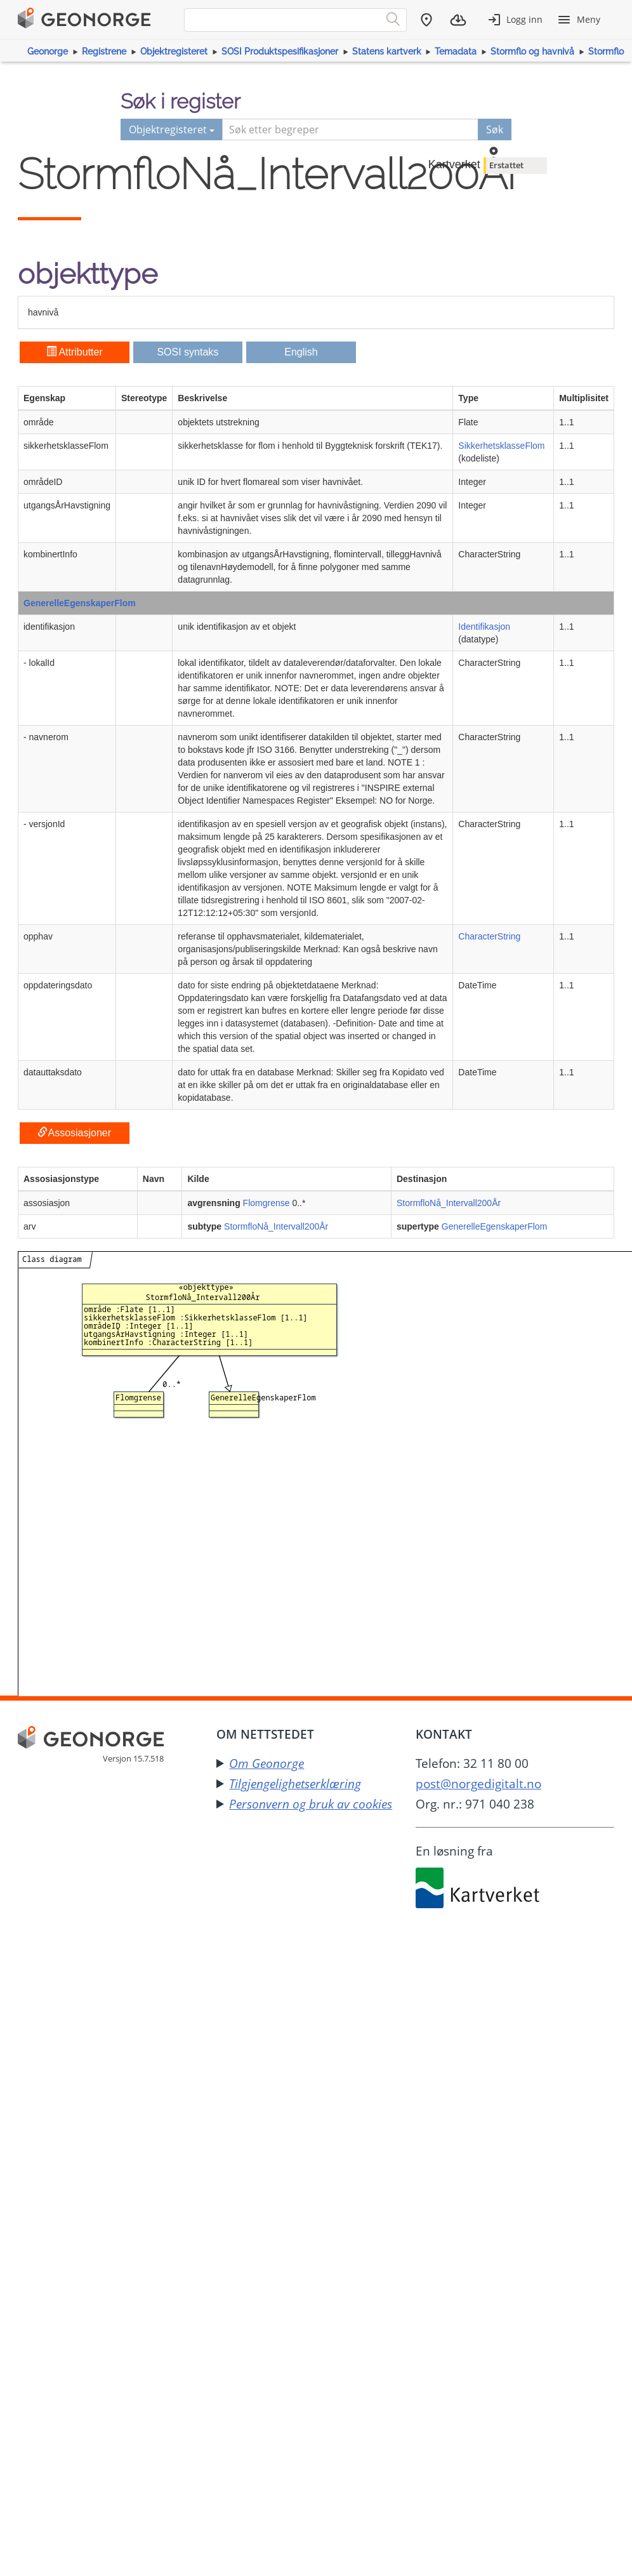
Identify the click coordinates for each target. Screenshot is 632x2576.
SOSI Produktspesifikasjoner (279, 51)
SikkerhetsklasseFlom (501, 446)
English (300, 352)
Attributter (74, 352)
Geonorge (47, 51)
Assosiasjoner (74, 1132)
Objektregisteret (173, 51)
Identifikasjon (484, 626)
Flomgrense (266, 1203)
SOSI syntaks (187, 352)
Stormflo (606, 51)
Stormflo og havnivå (532, 51)
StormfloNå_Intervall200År (449, 1203)
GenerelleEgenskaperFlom (79, 603)
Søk (494, 129)
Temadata (456, 51)
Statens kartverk (386, 51)
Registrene (104, 51)
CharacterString (489, 936)
